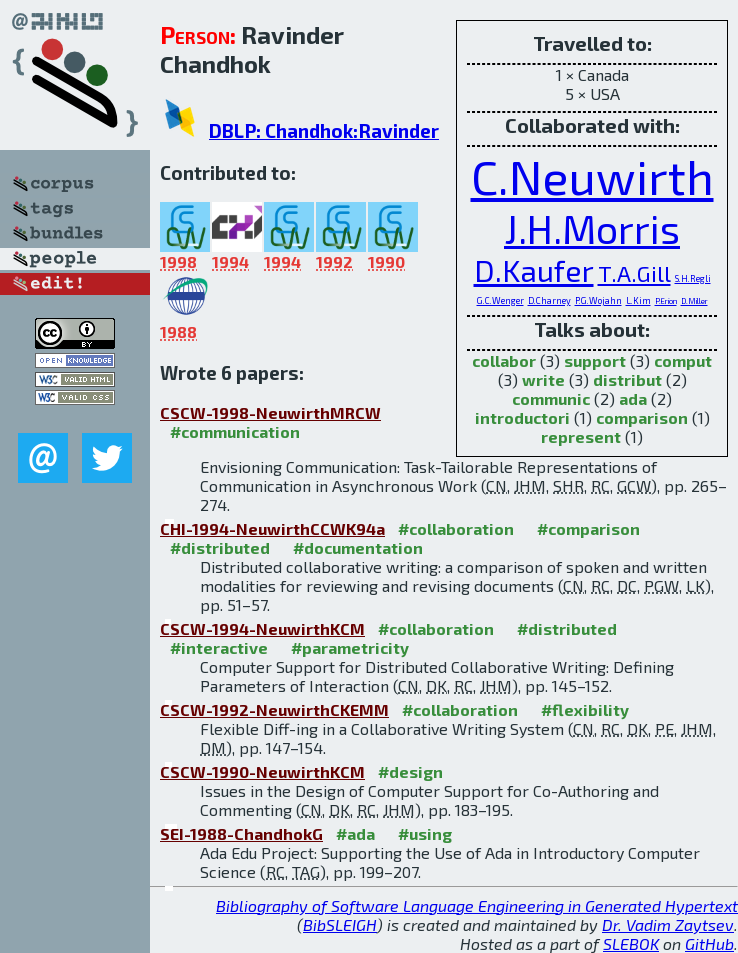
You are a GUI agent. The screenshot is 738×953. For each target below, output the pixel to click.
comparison (642, 417)
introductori (522, 417)
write (543, 379)
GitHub (709, 943)
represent (581, 436)
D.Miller (694, 301)
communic (551, 398)
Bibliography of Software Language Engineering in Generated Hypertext (477, 905)
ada (633, 398)
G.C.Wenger (500, 300)
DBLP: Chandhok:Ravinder (324, 130)
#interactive (219, 647)
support (595, 360)
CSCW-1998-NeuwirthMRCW (270, 412)
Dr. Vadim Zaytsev (668, 924)
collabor (504, 360)
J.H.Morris (592, 228)
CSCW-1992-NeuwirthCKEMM (274, 709)
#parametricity (350, 647)
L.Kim (638, 300)
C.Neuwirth (592, 176)
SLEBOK (631, 943)
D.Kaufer (534, 270)
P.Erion (666, 301)
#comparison (588, 528)
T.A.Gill (634, 273)
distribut (627, 379)
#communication (235, 431)
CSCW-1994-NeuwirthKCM (262, 628)
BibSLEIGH (340, 924)
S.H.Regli (693, 278)
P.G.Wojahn (598, 300)
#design (410, 771)
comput (683, 360)
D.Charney (549, 300)
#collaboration (456, 528)
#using (425, 833)
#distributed (220, 547)
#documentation (358, 547)
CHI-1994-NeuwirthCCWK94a (272, 528)
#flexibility (585, 709)
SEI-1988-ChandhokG (241, 833)
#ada (355, 833)
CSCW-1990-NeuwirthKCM (262, 771)
